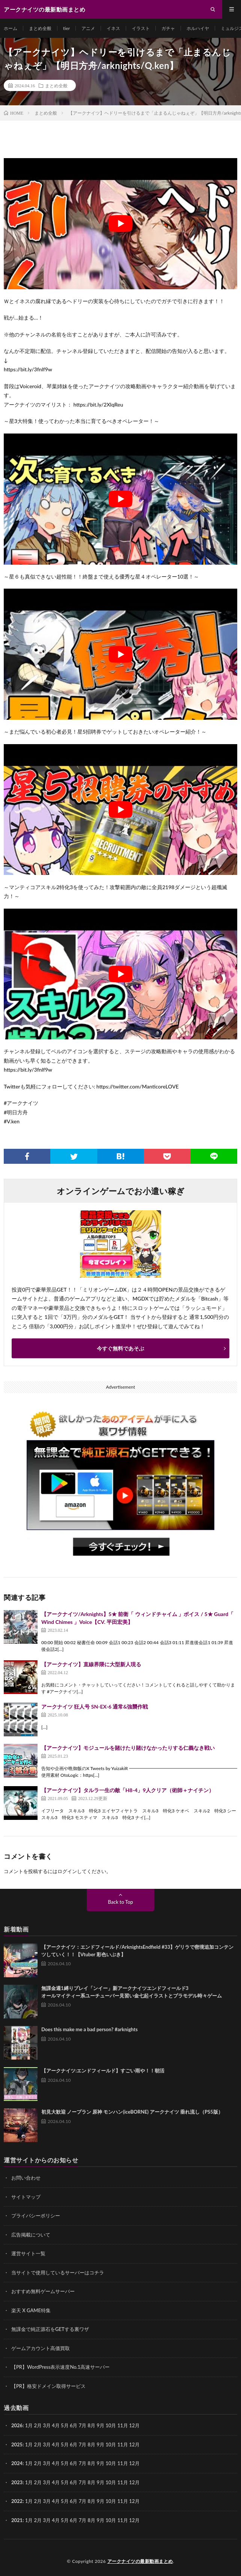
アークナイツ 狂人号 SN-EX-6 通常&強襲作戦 (94, 1706)
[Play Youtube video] (120, 223)
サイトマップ (26, 2197)
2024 (17, 2463)
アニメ (88, 28)
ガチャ (168, 28)
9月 (100, 2444)
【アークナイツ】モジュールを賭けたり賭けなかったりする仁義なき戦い (128, 1748)
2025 (17, 2444)
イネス (113, 28)
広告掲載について (30, 2235)
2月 (38, 2425)
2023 (17, 2482)
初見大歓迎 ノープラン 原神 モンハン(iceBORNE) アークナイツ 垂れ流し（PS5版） (132, 2112)
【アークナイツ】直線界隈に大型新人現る (91, 1664)
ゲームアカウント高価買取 (40, 2348)
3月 (47, 2425)
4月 (56, 2425)
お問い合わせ (26, 2178)
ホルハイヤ (198, 28)
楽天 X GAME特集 (31, 2310)
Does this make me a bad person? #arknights (89, 2029)
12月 (134, 2444)
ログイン (67, 1871)
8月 (92, 2444)
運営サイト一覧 (28, 2253)
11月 (122, 2444)
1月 (29, 2425)
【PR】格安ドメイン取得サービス (48, 2386)
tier (66, 28)
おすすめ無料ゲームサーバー (43, 2291)
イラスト (141, 28)
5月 (65, 2444)
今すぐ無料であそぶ (120, 1348)
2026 (17, 2425)
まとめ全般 (40, 28)
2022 (17, 2501)
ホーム (10, 28)
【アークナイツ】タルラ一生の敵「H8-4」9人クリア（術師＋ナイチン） (127, 1790)
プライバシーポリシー (35, 2216)
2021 (17, 2520)
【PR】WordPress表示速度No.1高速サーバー (60, 2367)
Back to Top (120, 1902)
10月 (110, 2444)
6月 (74, 2444)
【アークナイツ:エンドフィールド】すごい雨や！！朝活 (102, 2071)
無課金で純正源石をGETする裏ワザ (50, 2329)
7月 (83, 2444)
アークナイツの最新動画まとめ (140, 2561)
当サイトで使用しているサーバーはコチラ (57, 2272)
